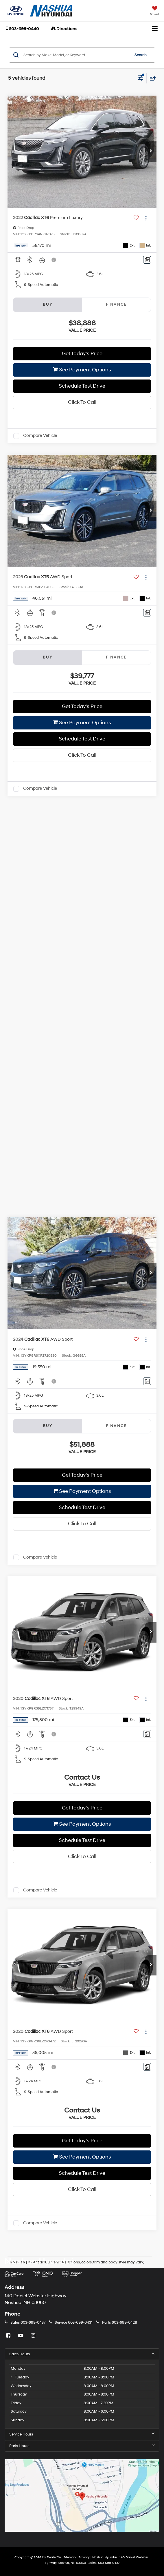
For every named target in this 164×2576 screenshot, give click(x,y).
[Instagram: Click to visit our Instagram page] (34, 2336)
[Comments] (147, 260)
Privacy (84, 2557)
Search (140, 55)
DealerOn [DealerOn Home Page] (54, 2557)
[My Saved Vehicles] (154, 11)
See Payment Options (82, 369)
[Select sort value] (151, 78)
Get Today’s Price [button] (82, 353)
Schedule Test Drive (82, 386)
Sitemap (69, 2557)
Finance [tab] (116, 304)
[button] (22, 28)
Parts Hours (82, 2445)
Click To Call (82, 402)
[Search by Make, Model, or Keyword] (76, 55)
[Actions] (146, 218)
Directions (64, 29)
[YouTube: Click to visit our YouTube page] (21, 2336)
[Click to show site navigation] (155, 29)
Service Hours (82, 2434)
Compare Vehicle (40, 436)
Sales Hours (82, 2353)
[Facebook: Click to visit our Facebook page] (9, 2336)
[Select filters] (140, 78)
